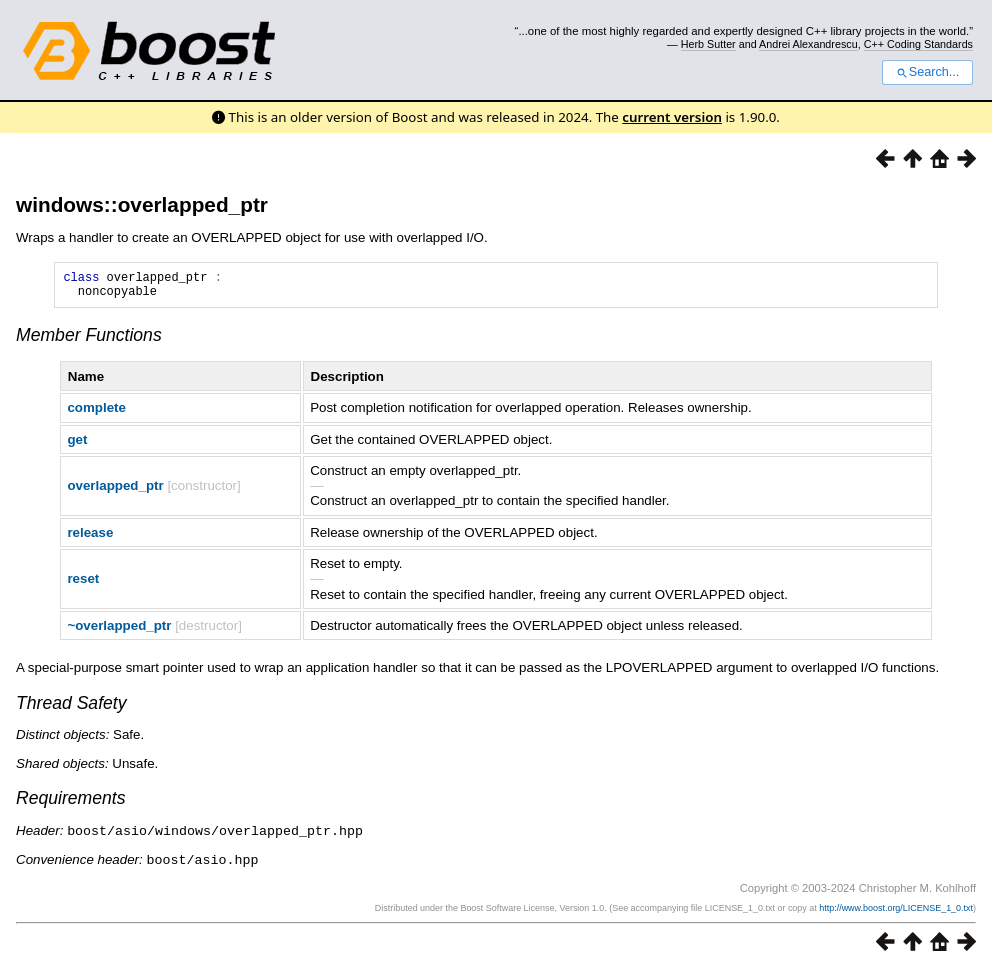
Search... (927, 72)
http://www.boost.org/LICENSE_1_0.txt (896, 912)
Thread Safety (71, 709)
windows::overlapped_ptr (142, 204)
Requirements (71, 804)
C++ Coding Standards (918, 44)
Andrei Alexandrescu (808, 44)
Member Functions (89, 341)
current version (672, 117)
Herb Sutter (708, 44)
